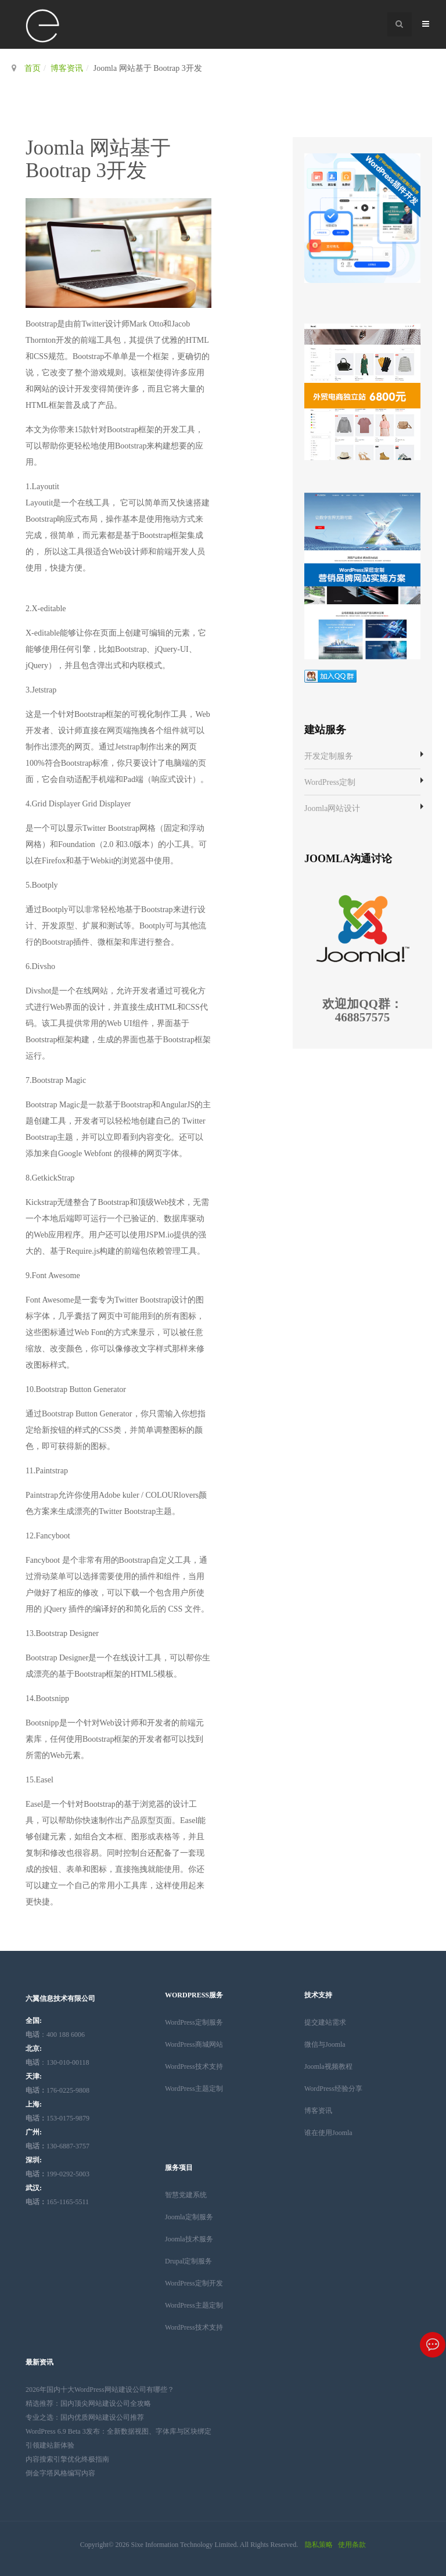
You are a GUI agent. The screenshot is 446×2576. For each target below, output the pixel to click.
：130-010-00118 (57, 2062)
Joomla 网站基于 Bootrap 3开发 (98, 159)
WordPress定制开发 (194, 2283)
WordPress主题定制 (194, 2089)
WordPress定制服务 (194, 2022)
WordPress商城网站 (194, 2044)
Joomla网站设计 (332, 808)
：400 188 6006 (55, 2034)
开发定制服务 (328, 756)
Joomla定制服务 (189, 2217)
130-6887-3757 (57, 2146)
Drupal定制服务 (188, 2261)
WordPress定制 (329, 782)
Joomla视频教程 (328, 2066)
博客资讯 (67, 68)
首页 (32, 68)
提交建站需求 (325, 2022)
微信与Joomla (325, 2044)
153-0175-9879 (57, 2118)
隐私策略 (319, 2545)
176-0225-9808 (57, 2090)
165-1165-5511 (57, 2202)
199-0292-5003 (57, 2174)
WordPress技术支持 (194, 2066)
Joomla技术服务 (189, 2239)
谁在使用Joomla (328, 2133)
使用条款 (352, 2545)
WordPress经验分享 (333, 2089)
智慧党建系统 (186, 2195)
